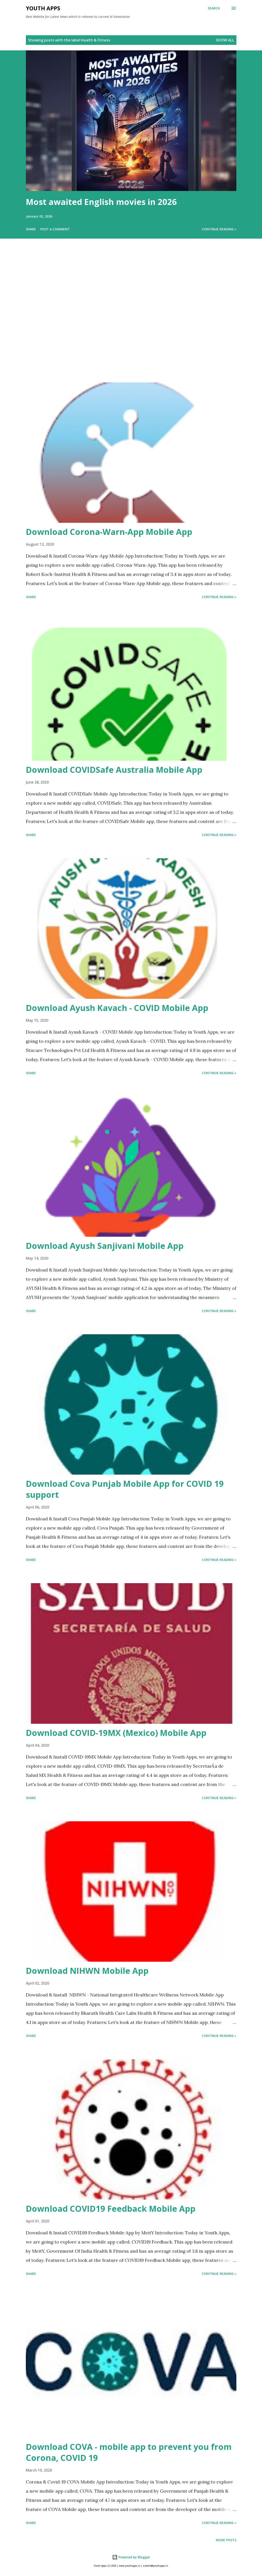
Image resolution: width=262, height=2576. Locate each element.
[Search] (214, 8)
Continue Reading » (219, 229)
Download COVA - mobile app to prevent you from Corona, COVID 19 (129, 2452)
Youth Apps (43, 8)
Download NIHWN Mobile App (87, 1970)
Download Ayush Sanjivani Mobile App (105, 1245)
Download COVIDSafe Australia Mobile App (114, 769)
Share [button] (31, 229)
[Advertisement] (131, 316)
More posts (226, 2540)
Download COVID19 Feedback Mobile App (110, 2208)
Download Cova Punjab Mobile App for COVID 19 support (125, 1489)
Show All (225, 40)
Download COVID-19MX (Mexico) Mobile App (116, 1732)
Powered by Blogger (131, 2557)
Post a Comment (55, 229)
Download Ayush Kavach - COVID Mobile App (117, 1007)
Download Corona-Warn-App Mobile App (109, 531)
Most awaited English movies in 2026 (101, 201)
